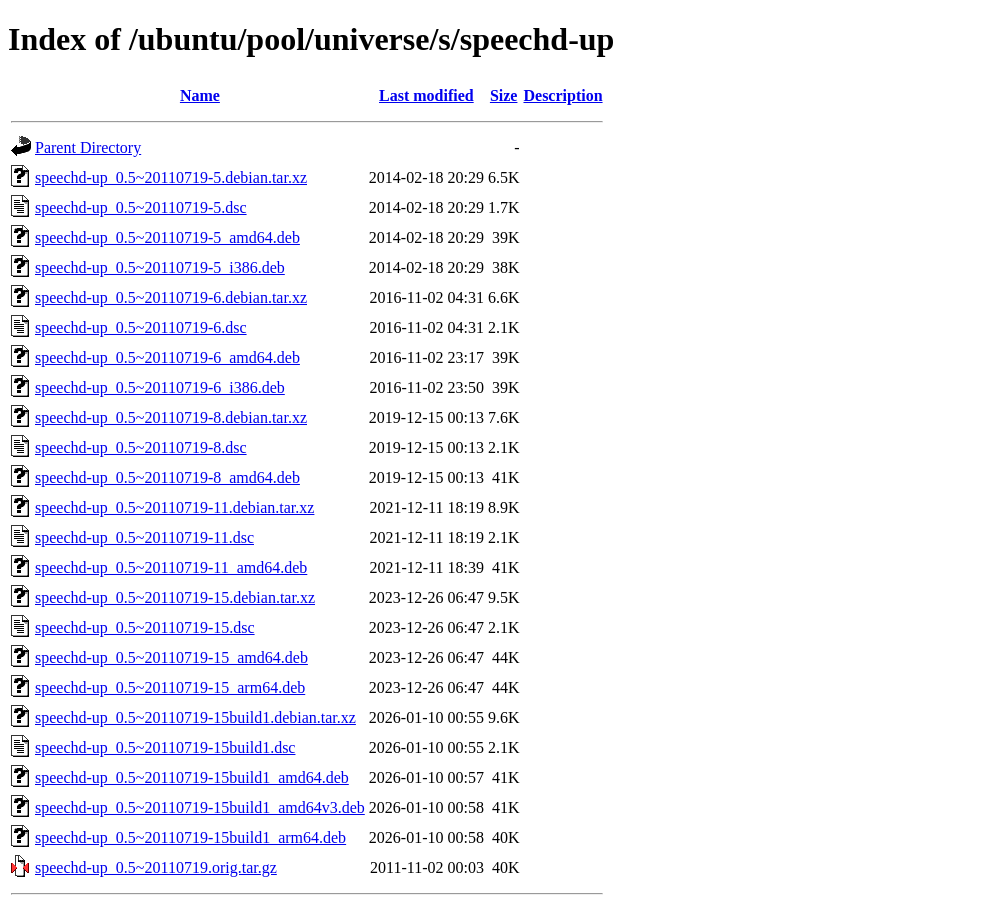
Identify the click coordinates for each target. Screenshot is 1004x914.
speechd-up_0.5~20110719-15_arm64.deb (170, 687)
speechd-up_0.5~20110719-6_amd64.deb (167, 357)
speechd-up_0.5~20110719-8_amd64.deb (167, 477)
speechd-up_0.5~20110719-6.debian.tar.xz (171, 297)
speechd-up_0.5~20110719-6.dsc (141, 327)
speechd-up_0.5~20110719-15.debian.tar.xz (175, 597)
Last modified (426, 95)
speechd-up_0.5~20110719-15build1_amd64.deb (192, 777)
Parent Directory (88, 147)
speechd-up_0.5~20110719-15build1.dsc (165, 747)
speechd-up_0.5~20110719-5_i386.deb (160, 267)
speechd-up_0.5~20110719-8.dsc (141, 447)
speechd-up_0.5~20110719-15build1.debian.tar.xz (195, 717)
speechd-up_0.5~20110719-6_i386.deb (160, 387)
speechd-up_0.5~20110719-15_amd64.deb (171, 657)
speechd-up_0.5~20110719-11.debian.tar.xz (174, 507)
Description (562, 95)
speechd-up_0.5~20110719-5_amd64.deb (167, 237)
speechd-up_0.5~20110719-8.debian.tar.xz (171, 417)
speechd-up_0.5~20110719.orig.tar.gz (156, 867)
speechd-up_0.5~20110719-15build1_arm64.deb (190, 837)
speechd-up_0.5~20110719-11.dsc (144, 537)
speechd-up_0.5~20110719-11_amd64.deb (171, 567)
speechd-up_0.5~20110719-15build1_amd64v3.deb (200, 807)
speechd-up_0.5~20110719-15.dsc (145, 627)
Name (200, 95)
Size (504, 95)
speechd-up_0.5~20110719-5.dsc (141, 207)
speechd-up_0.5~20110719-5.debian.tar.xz (171, 177)
